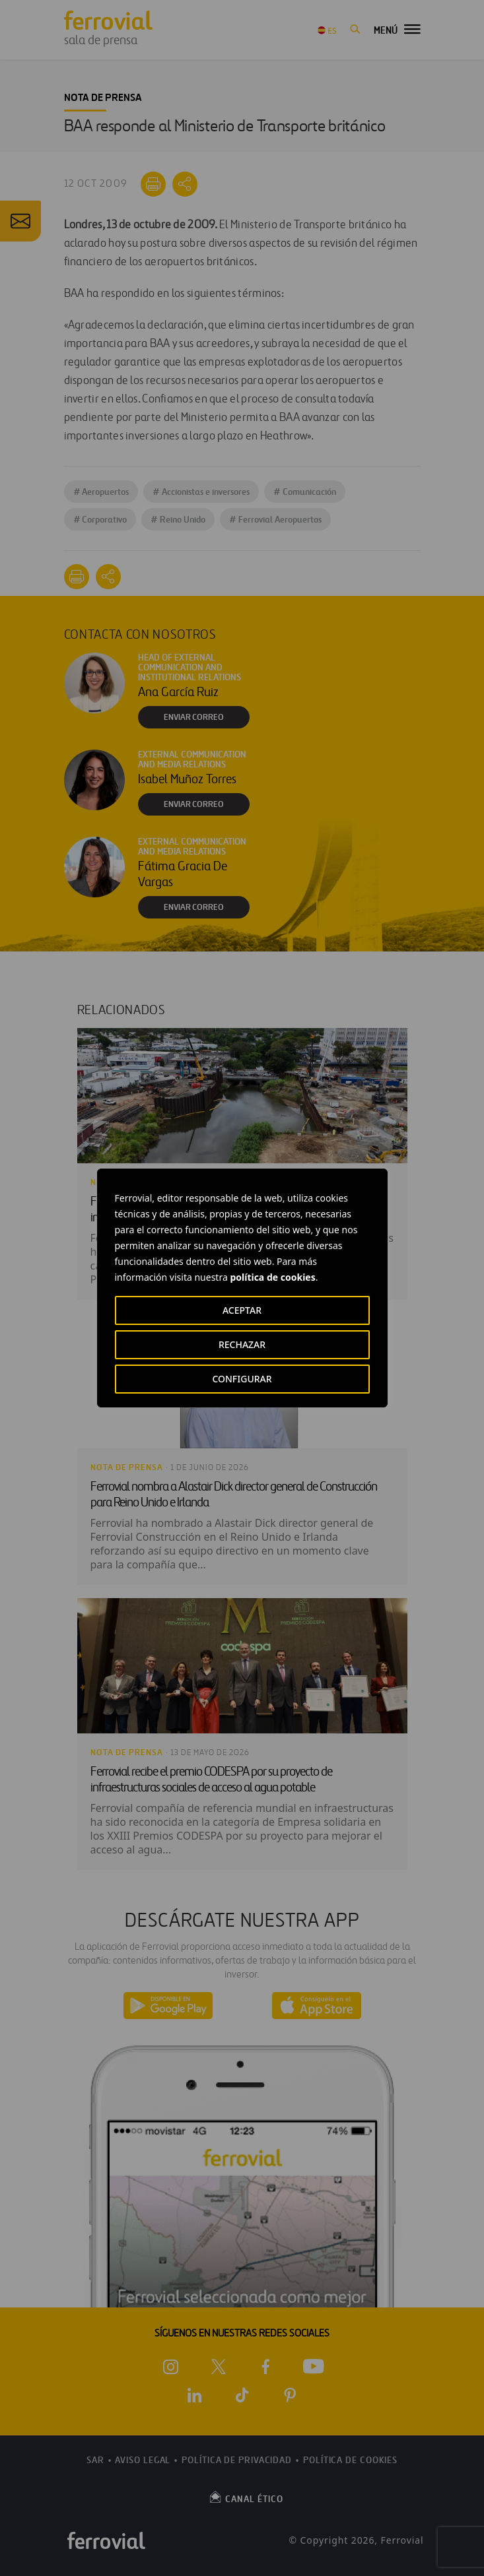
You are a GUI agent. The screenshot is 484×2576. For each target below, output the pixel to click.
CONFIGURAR (241, 1378)
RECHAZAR (242, 1344)
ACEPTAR (242, 1310)
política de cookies (272, 1277)
